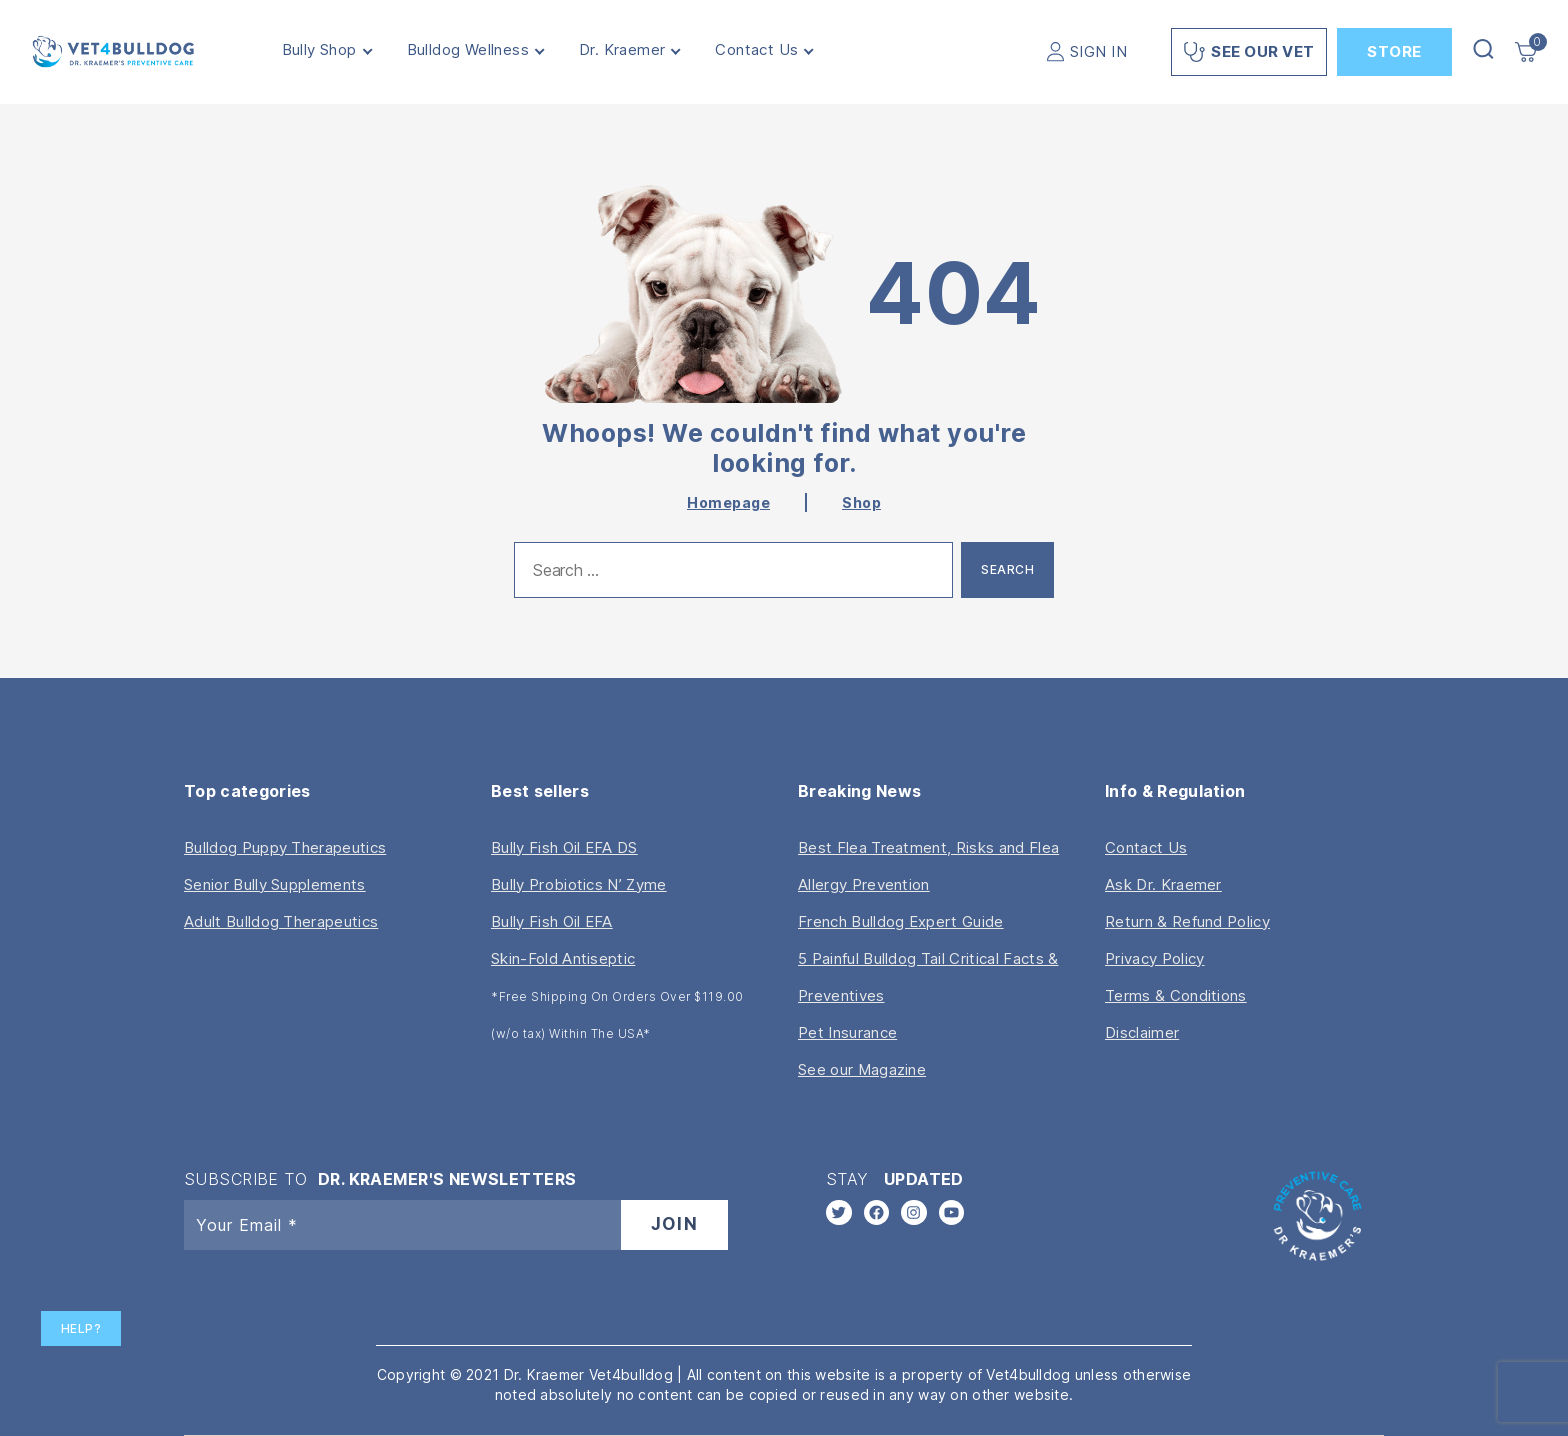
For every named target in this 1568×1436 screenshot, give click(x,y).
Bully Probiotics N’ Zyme (579, 884)
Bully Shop (328, 50)
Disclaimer (1142, 1032)
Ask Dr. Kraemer (1163, 884)
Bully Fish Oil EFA (552, 921)
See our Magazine (862, 1069)
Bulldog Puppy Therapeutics (285, 847)
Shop (861, 502)
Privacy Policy (1154, 958)
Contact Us (766, 50)
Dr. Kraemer (631, 50)
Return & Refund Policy (1187, 921)
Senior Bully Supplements (275, 884)
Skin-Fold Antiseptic (563, 958)
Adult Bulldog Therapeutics (281, 921)
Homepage (728, 502)
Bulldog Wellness (477, 50)
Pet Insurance (847, 1032)
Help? (81, 1328)
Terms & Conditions (1176, 995)
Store (1394, 51)
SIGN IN (1099, 51)
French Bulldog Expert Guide (901, 921)
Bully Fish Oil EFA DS (564, 847)
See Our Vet (1249, 52)
